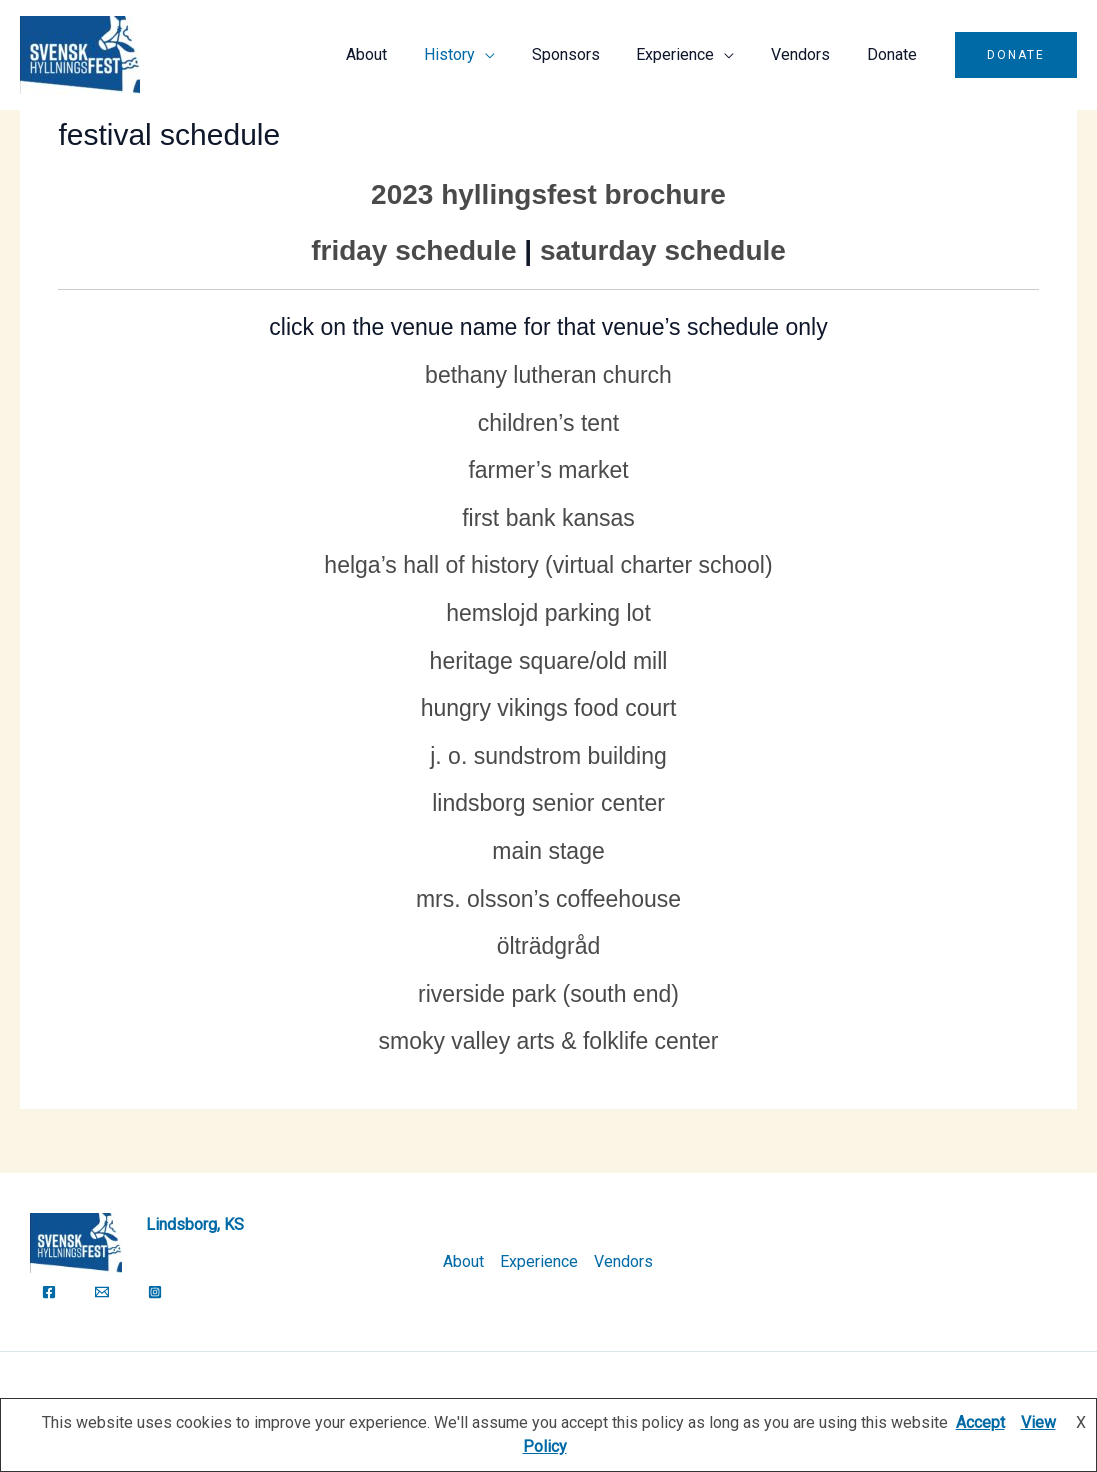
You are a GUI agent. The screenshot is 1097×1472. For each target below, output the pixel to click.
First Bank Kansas (548, 518)
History (470, 54)
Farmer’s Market (548, 470)
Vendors (807, 54)
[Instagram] (155, 1292)
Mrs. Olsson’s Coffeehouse (548, 899)
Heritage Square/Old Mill (549, 661)
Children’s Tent (549, 423)
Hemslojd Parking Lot (548, 613)
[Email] (102, 1292)
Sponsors (582, 54)
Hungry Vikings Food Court (549, 708)
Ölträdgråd (549, 946)
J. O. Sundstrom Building (548, 756)
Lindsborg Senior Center (548, 803)
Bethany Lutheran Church (548, 375)
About (392, 54)
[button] (1016, 55)
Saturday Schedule (663, 250)
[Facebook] (49, 1292)
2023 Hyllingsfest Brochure (548, 194)
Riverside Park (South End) (548, 994)
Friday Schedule (413, 250)
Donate (894, 54)
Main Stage (548, 851)
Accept (980, 1422)
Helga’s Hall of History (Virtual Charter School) (548, 565)
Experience (687, 54)
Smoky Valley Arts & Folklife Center (548, 1041)
